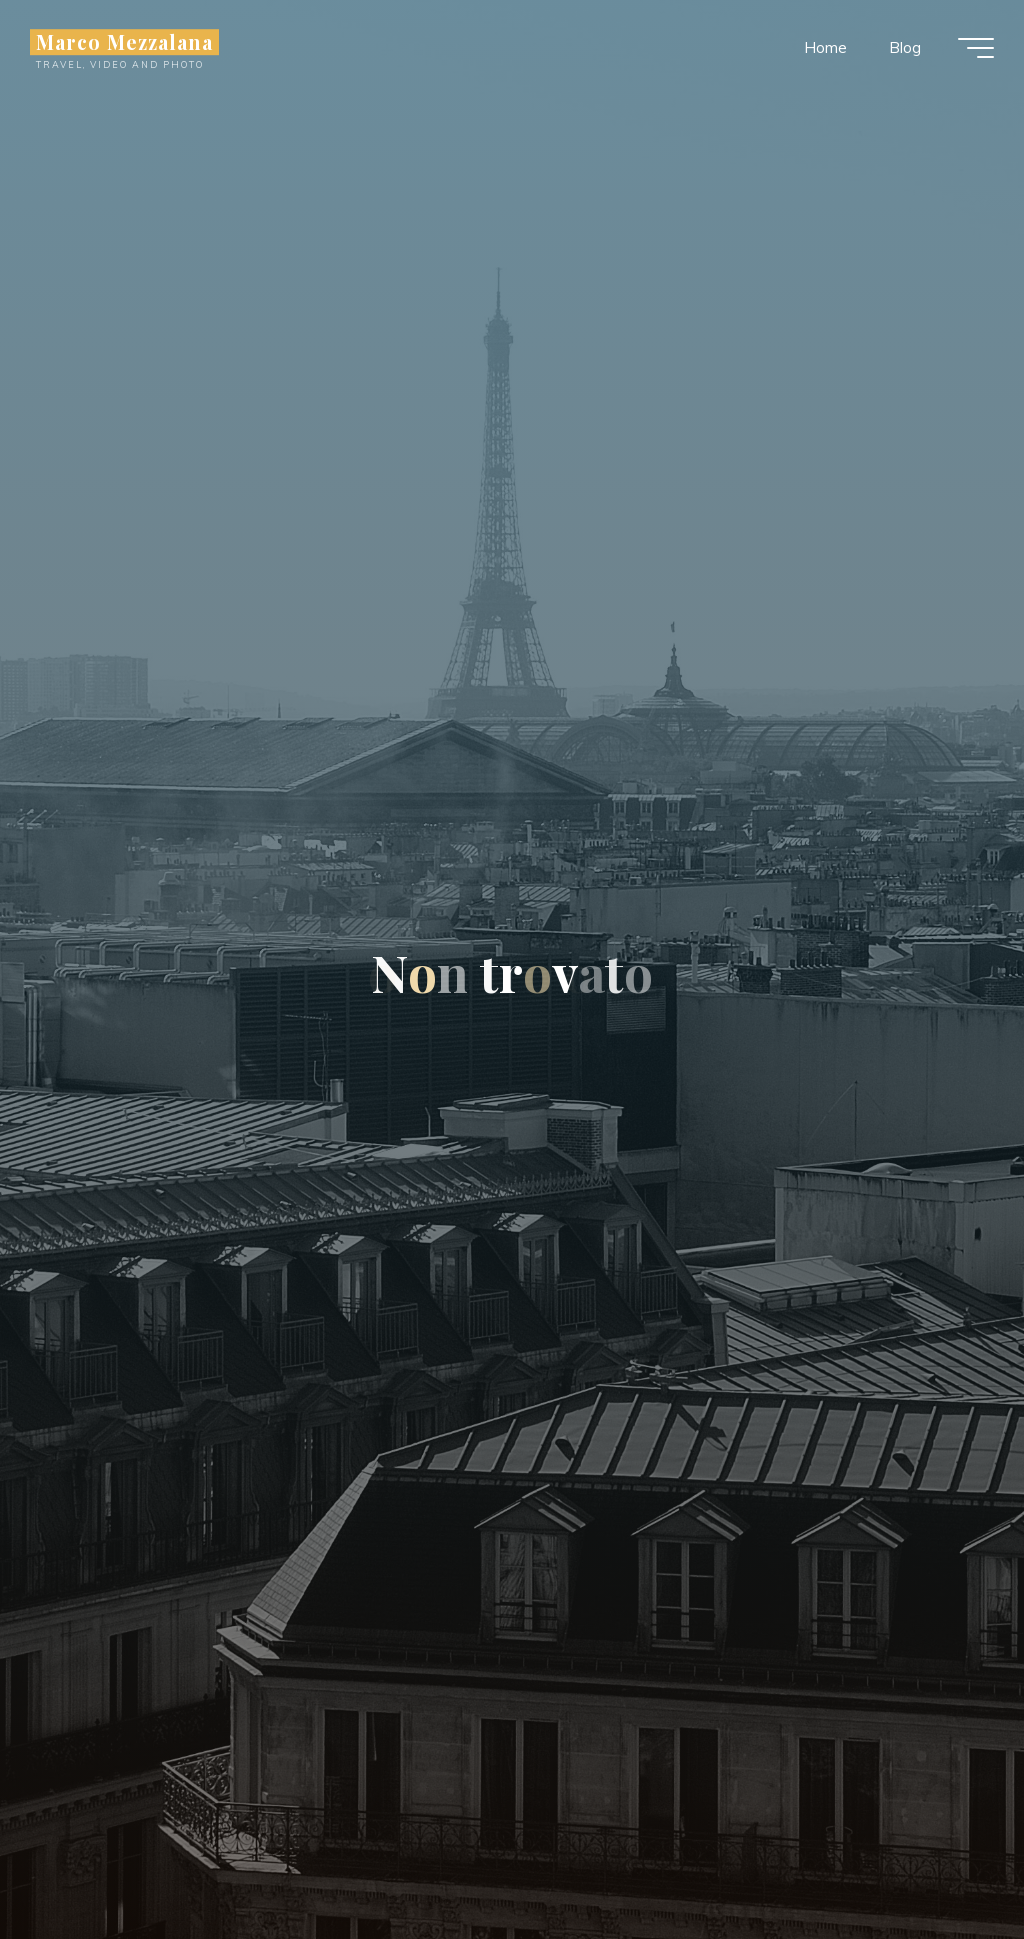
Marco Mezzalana (124, 42)
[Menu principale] (976, 48)
